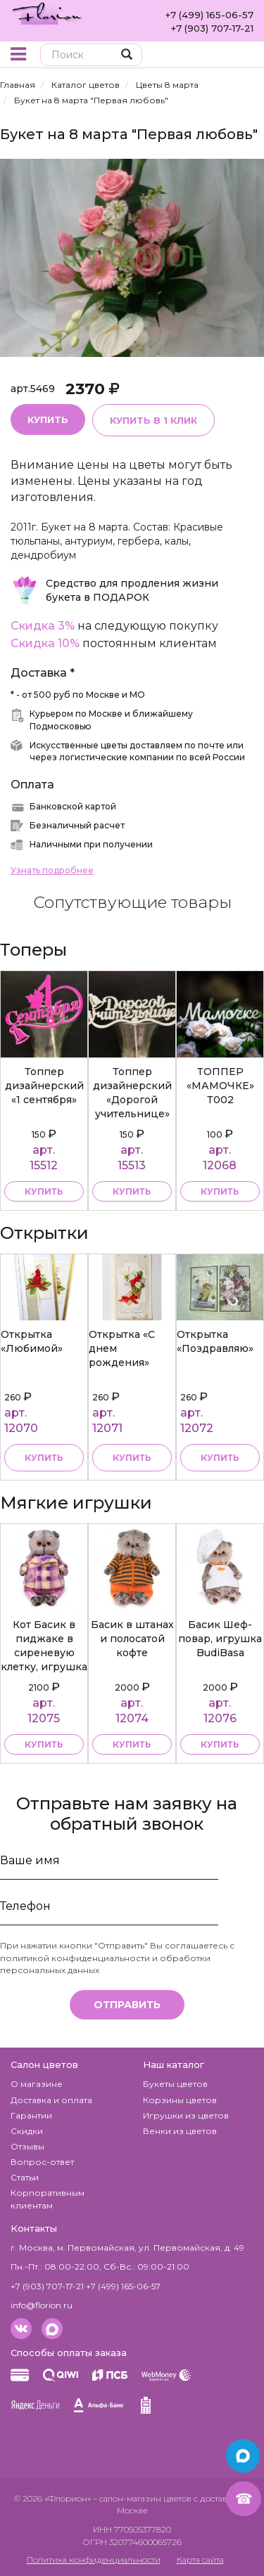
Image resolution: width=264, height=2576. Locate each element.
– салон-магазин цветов (142, 2498)
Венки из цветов (180, 2131)
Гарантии (31, 2115)
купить (44, 1191)
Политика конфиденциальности (94, 2559)
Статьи (25, 2177)
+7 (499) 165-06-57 (209, 14)
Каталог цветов (85, 84)
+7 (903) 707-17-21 (212, 28)
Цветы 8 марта (167, 84)
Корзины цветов (180, 2100)
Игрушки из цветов (186, 2115)
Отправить (127, 2004)
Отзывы (27, 2146)
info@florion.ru (42, 2305)
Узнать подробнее (52, 870)
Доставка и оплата (51, 2100)
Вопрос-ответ (42, 2162)
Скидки (27, 2131)
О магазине (37, 2084)
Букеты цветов (175, 2084)
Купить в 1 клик (153, 420)
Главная (17, 84)
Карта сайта (200, 2559)
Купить (47, 419)
